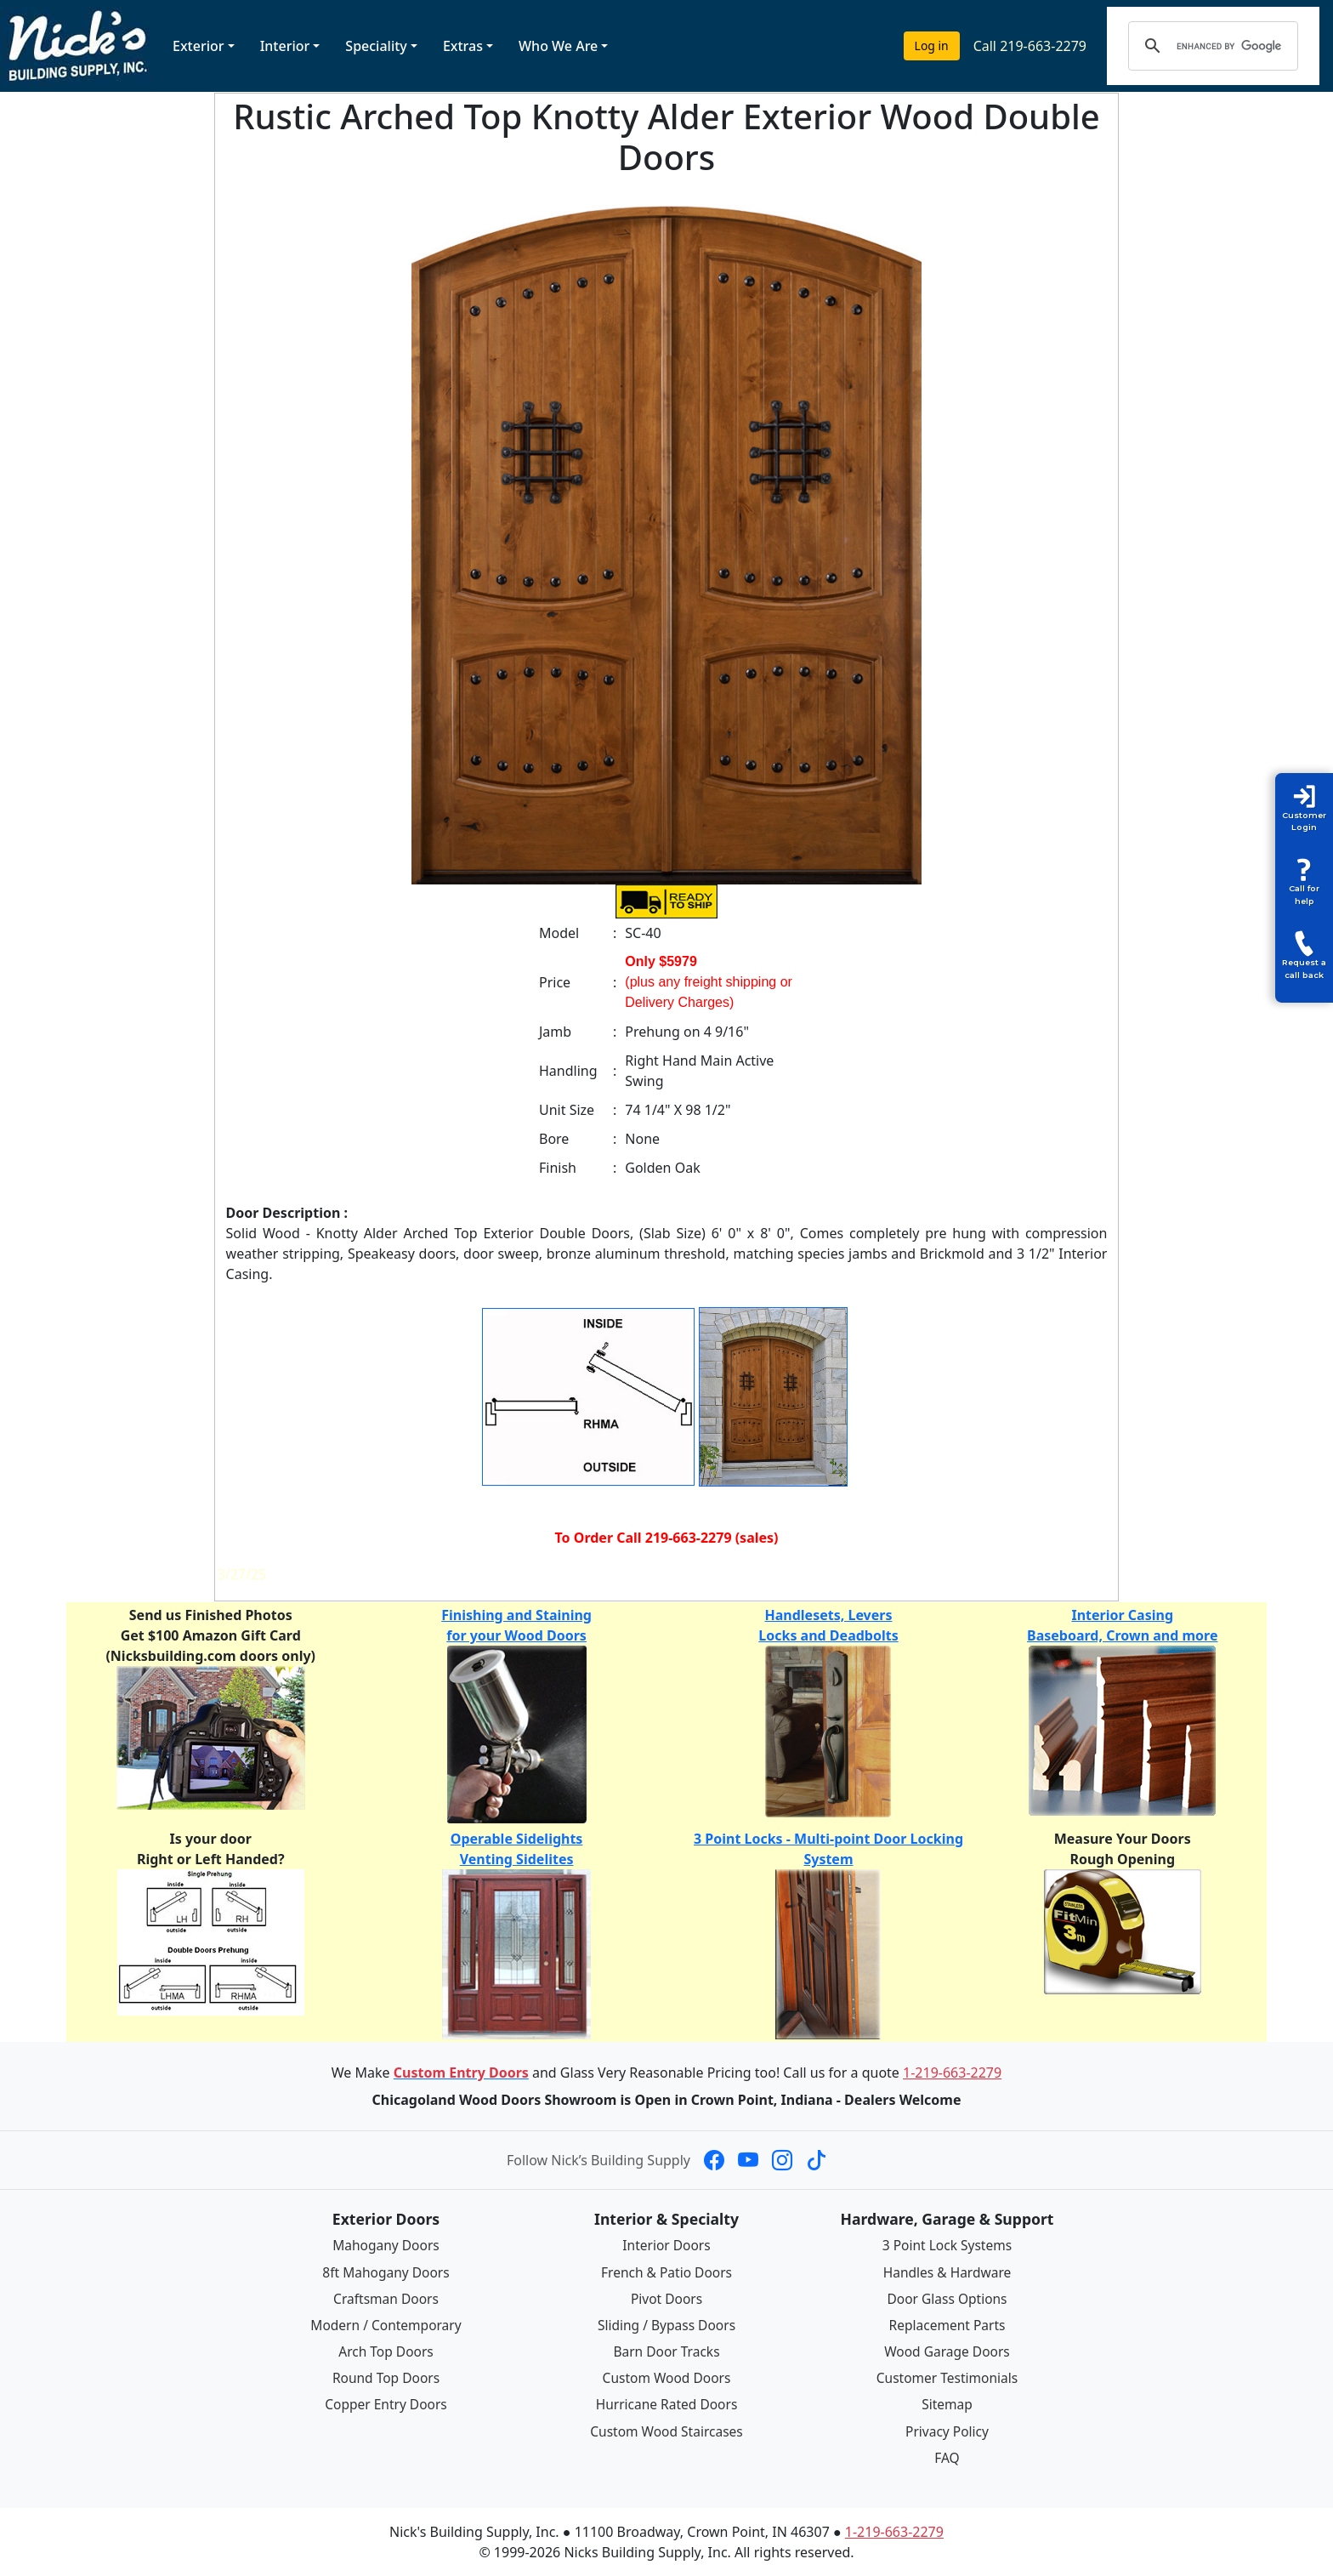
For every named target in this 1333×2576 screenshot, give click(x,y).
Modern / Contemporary (386, 2324)
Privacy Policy (947, 2429)
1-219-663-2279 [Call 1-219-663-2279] (952, 2072)
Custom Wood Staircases (666, 2429)
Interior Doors (666, 2245)
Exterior (198, 46)
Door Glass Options (947, 2298)
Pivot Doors (667, 2298)
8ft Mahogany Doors (385, 2271)
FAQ (947, 2455)
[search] (1230, 46)
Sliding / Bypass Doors (666, 2324)
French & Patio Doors (667, 2271)
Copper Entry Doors (386, 2403)
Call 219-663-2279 (1029, 46)
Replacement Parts (947, 2324)
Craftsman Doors (386, 2298)
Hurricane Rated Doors (666, 2403)
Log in (932, 45)
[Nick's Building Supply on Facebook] (714, 2160)
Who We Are (558, 46)
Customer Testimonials (947, 2377)
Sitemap (947, 2403)
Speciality (375, 46)
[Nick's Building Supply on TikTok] (816, 2160)
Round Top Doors (386, 2377)
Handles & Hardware (947, 2271)
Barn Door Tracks (666, 2350)
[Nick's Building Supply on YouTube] (748, 2160)
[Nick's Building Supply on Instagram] (782, 2160)
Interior (285, 46)
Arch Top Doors (385, 2350)
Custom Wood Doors (666, 2377)
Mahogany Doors (385, 2245)
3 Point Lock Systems (946, 2245)
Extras (463, 46)
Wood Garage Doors (947, 2350)
